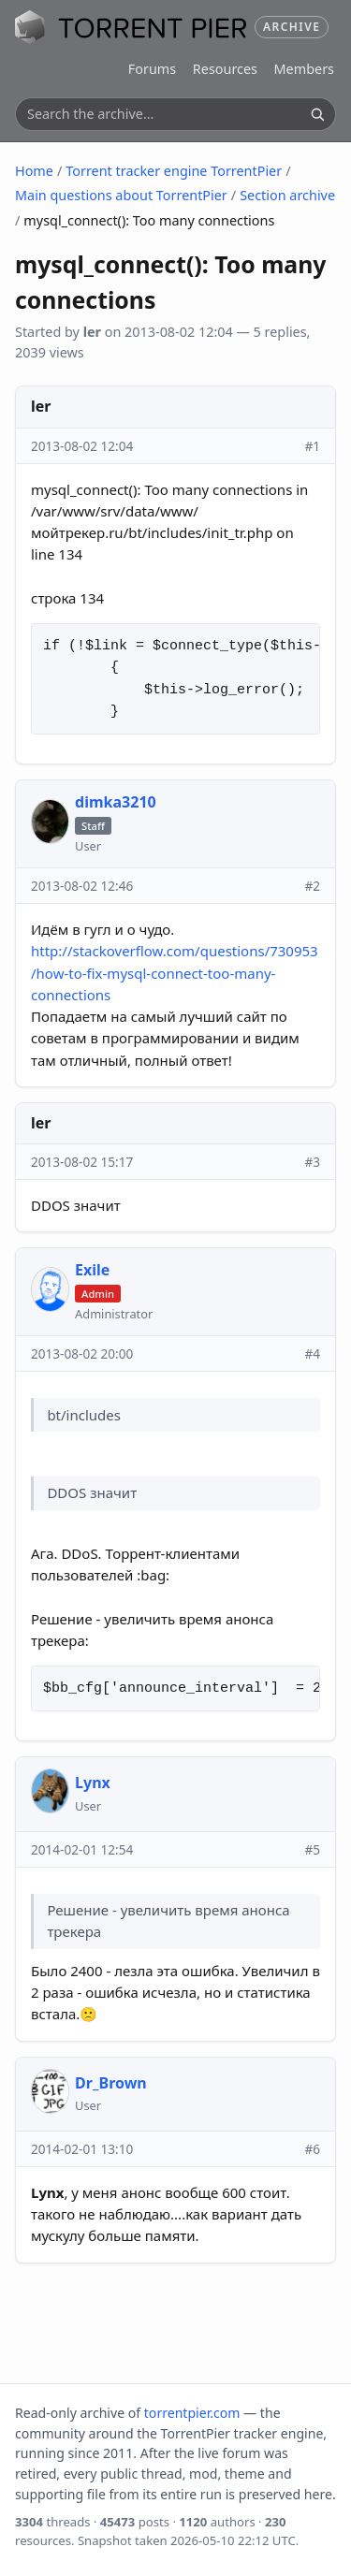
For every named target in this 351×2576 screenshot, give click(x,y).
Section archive (287, 195)
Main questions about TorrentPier (121, 195)
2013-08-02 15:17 (82, 1162)
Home (34, 171)
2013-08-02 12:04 (82, 446)
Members (304, 69)
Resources (225, 69)
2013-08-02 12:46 (82, 886)
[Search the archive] (164, 114)
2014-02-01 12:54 (82, 1849)
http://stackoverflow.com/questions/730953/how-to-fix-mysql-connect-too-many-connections (174, 972)
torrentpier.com (192, 2413)
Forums (152, 69)
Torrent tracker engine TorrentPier (174, 171)
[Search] (317, 114)
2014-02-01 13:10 (82, 2149)
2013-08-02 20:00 (82, 1353)
